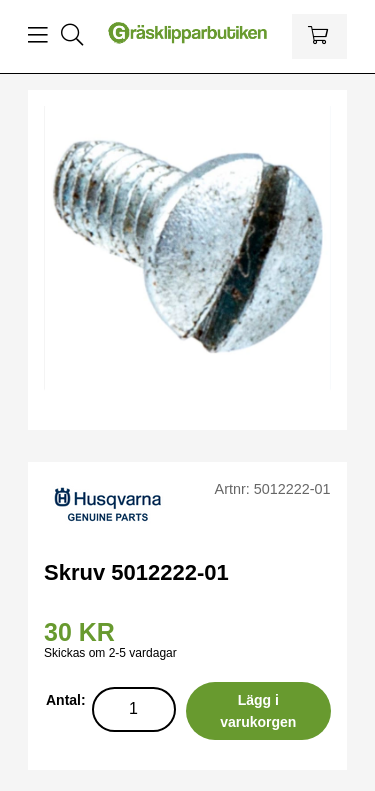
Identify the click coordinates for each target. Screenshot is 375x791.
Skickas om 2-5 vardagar (110, 653)
